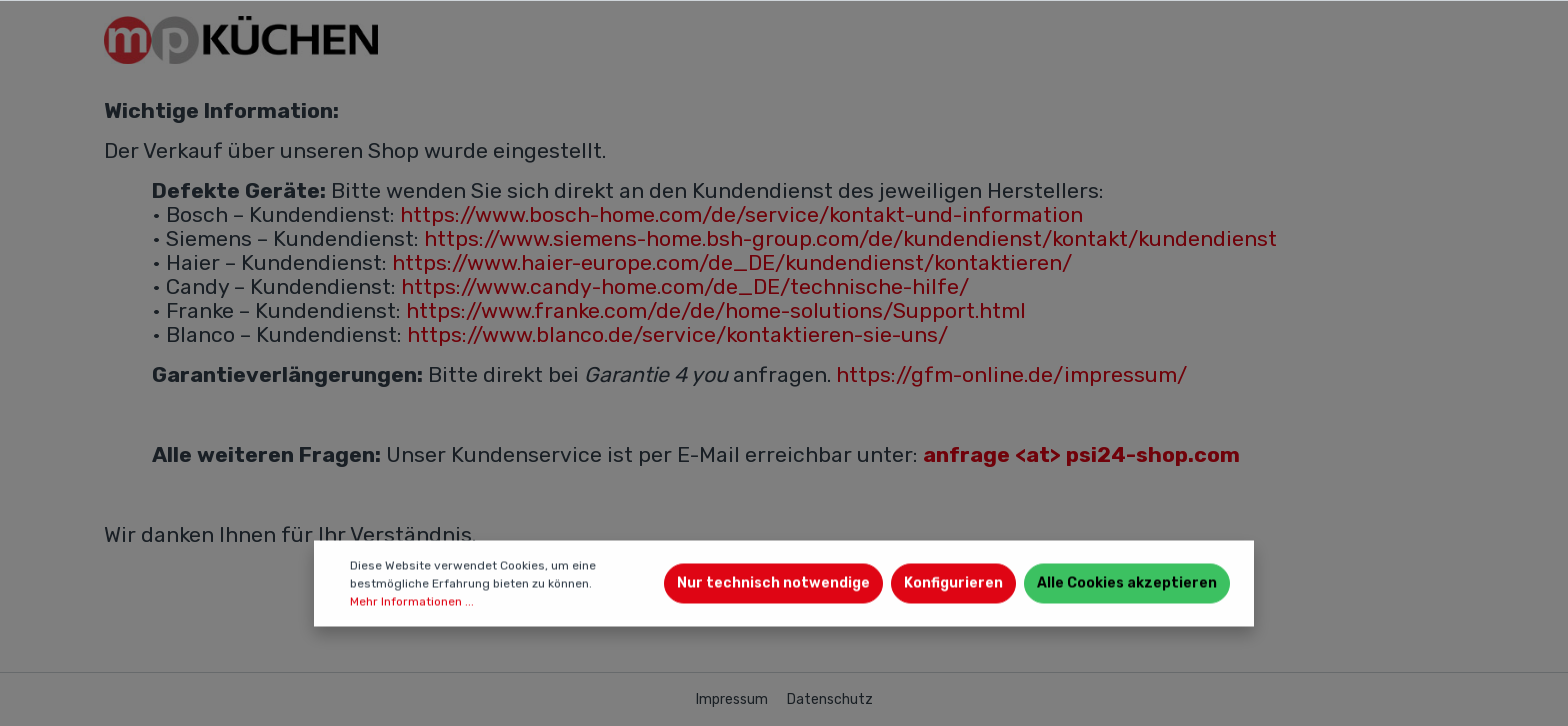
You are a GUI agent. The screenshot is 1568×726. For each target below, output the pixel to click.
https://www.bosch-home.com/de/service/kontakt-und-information (741, 214)
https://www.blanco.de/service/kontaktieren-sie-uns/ (677, 334)
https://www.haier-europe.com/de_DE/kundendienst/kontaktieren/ (732, 262)
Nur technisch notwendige (773, 583)
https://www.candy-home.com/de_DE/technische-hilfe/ (685, 286)
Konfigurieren (953, 583)
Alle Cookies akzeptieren (1127, 583)
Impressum (733, 699)
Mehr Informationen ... (412, 602)
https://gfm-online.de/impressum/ (1011, 374)
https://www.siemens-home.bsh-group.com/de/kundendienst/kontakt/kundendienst (850, 238)
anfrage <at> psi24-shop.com (1081, 454)
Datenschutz (830, 699)
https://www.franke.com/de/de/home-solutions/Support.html (716, 310)
